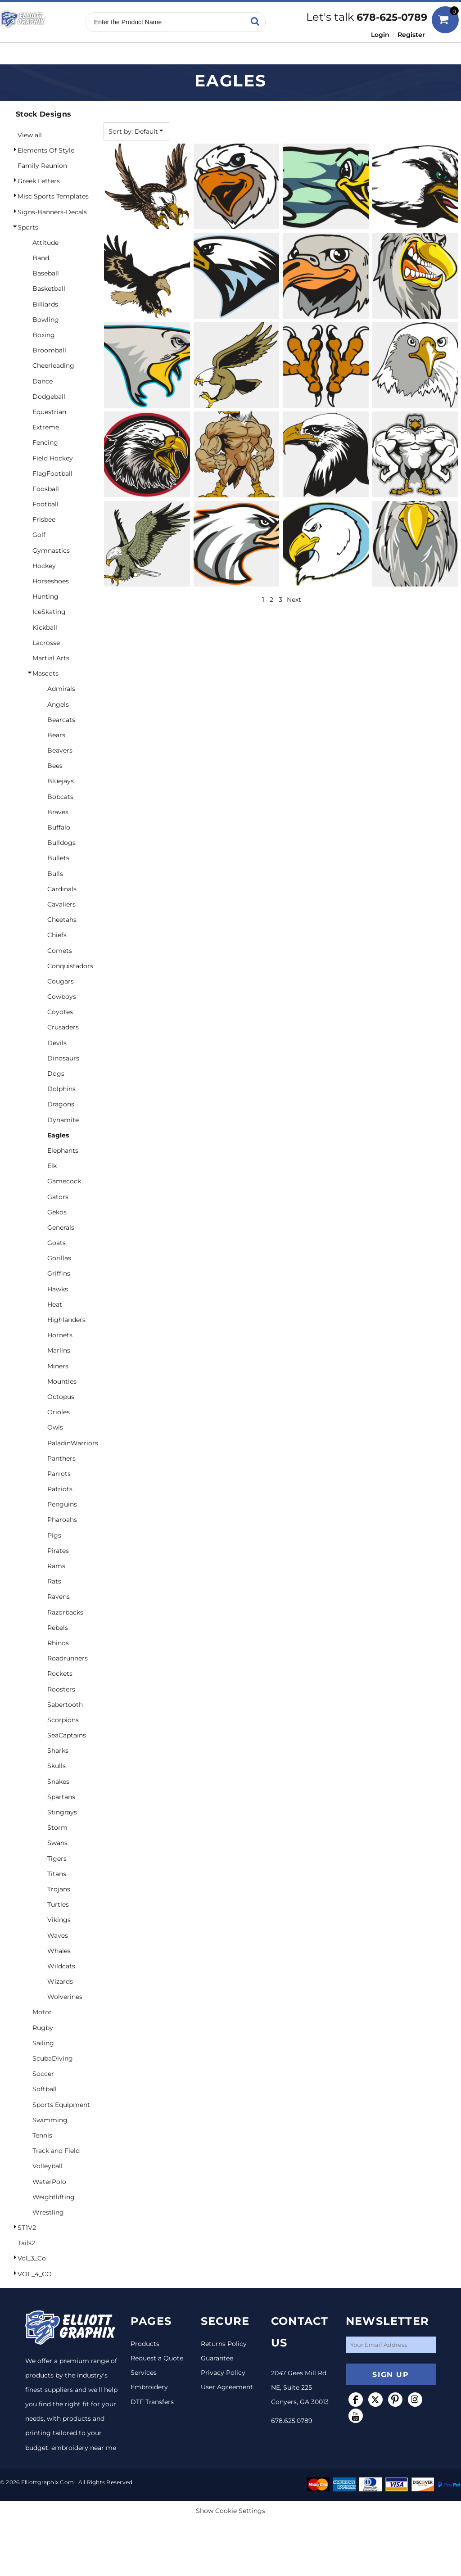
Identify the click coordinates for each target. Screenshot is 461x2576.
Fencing (45, 442)
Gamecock (64, 1181)
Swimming (50, 2120)
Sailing (43, 2043)
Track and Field (56, 2151)
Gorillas (59, 1258)
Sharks (57, 1750)
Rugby (42, 2028)
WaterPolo (49, 2182)
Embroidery (149, 2387)
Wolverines (64, 1997)
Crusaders (63, 1027)
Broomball (49, 350)
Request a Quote (157, 2358)
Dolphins (61, 1089)
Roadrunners (67, 1658)
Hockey (44, 566)
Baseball (45, 273)
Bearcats (61, 720)
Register (411, 35)
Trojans (58, 1889)
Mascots (45, 673)
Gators (57, 1197)
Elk (52, 1166)
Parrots (59, 1474)
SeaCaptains (66, 1735)
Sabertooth (65, 1705)
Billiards (45, 304)
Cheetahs (62, 920)
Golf (38, 535)
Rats (54, 1581)
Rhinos (58, 1643)
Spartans (61, 1797)
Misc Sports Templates (53, 196)
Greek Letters (39, 181)
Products (145, 2344)
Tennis (42, 2135)
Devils (57, 1043)
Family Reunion (42, 166)
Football (45, 504)
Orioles (58, 1412)
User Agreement (227, 2387)
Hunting (45, 596)
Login (380, 35)
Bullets (58, 858)
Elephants (62, 1150)
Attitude (45, 243)
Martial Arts (50, 658)
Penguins (62, 1504)
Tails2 (26, 2243)
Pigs (54, 1535)
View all (30, 135)
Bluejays (60, 781)
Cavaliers (61, 904)
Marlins (58, 1350)
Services (144, 2372)
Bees (55, 766)
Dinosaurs (63, 1058)
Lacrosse (46, 643)
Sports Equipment (61, 2105)
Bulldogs (61, 843)
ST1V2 (27, 2228)
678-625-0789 (392, 17)
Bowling (45, 320)
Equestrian (49, 412)
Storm (57, 1827)
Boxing (43, 335)
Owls (55, 1427)
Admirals (61, 689)
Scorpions (63, 1720)
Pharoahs (62, 1520)
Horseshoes (50, 581)
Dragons (60, 1104)
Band (40, 258)
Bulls (55, 874)
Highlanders (66, 1320)
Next (294, 600)
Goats (56, 1243)
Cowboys (61, 997)
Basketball (48, 288)
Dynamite (63, 1120)
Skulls (56, 1766)
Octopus (60, 1397)
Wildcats (61, 1966)
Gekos (57, 1212)
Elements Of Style (46, 150)
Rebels (57, 1628)
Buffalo (58, 827)
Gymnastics (51, 550)
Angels (58, 704)
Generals (60, 1227)
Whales (59, 1951)
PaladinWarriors (72, 1443)
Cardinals (62, 889)
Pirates (58, 1551)
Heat (54, 1304)
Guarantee (217, 2358)
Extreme (45, 427)
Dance (42, 381)
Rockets (59, 1673)
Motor (42, 2012)
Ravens (58, 1597)
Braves (57, 812)
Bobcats (60, 797)
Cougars (60, 981)
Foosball (45, 489)
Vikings (59, 1920)
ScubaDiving (52, 2058)
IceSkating (49, 612)
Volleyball (47, 2166)
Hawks (57, 1289)
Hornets (59, 1335)
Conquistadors (70, 966)
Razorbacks (65, 1612)
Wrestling (48, 2212)
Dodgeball (48, 396)
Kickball (44, 627)
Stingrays (62, 1812)
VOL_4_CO (35, 2274)
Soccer (43, 2074)
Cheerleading (53, 365)
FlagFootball (52, 473)
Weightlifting (53, 2197)
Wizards (60, 1981)
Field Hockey (52, 458)
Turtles (58, 1904)
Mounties (62, 1381)
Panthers (61, 1458)
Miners (57, 1366)
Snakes (58, 1781)
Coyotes (60, 1012)
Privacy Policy (223, 2372)
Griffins (58, 1273)
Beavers (59, 750)
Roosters (61, 1689)
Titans (56, 1874)
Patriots (59, 1489)
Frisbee (43, 519)
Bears (56, 735)
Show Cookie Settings (230, 2511)
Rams (56, 1566)
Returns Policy (224, 2344)
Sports (28, 227)
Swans (57, 1843)
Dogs (55, 1073)
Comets (59, 951)
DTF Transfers (152, 2402)
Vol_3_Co (32, 2258)
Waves (57, 1935)
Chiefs (57, 935)
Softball (44, 2089)
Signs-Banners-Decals (52, 212)
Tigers (57, 1858)
